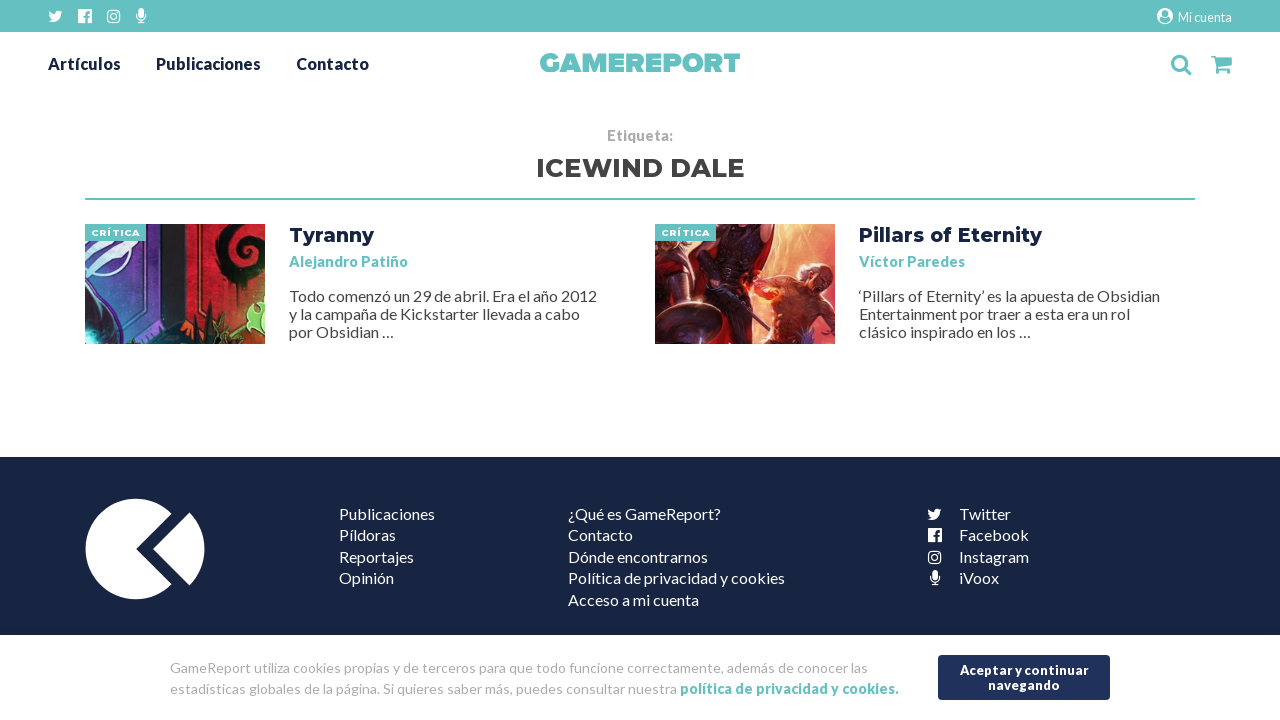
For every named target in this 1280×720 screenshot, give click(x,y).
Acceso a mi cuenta (633, 599)
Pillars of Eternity (950, 235)
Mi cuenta (1194, 16)
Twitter (965, 513)
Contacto (332, 63)
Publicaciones (208, 63)
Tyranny (331, 235)
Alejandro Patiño (348, 261)
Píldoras (367, 534)
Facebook (974, 534)
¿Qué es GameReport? (644, 513)
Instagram (974, 556)
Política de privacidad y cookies (676, 577)
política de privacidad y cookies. (789, 688)
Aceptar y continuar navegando (1024, 677)
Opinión (366, 577)
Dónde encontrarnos (638, 556)
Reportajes (376, 556)
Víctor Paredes (912, 261)
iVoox (959, 577)
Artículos (84, 63)
